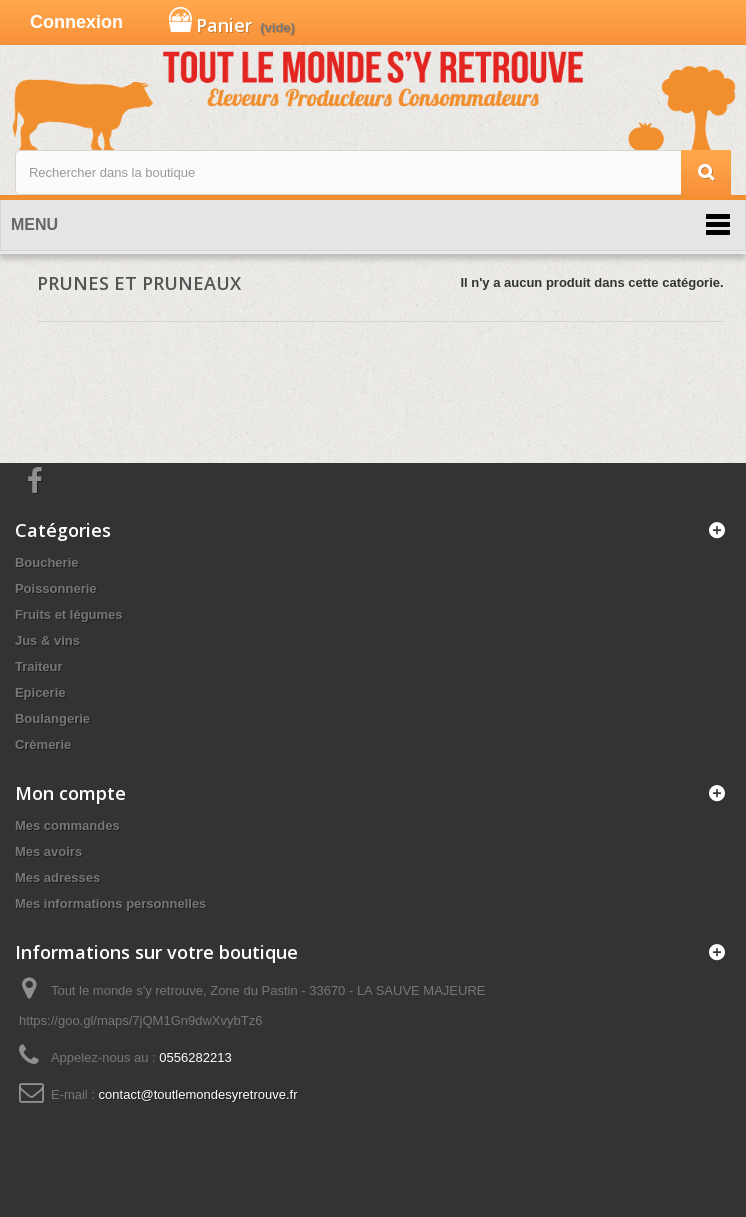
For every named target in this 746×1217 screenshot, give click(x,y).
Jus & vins (47, 640)
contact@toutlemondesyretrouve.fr (198, 1094)
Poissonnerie (56, 588)
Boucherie (47, 562)
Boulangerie (52, 718)
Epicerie (40, 692)
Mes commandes (67, 825)
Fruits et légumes (69, 614)
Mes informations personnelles (110, 903)
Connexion (76, 22)
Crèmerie (43, 744)
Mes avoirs (48, 851)
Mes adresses (57, 877)
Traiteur (39, 666)
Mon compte (70, 793)
